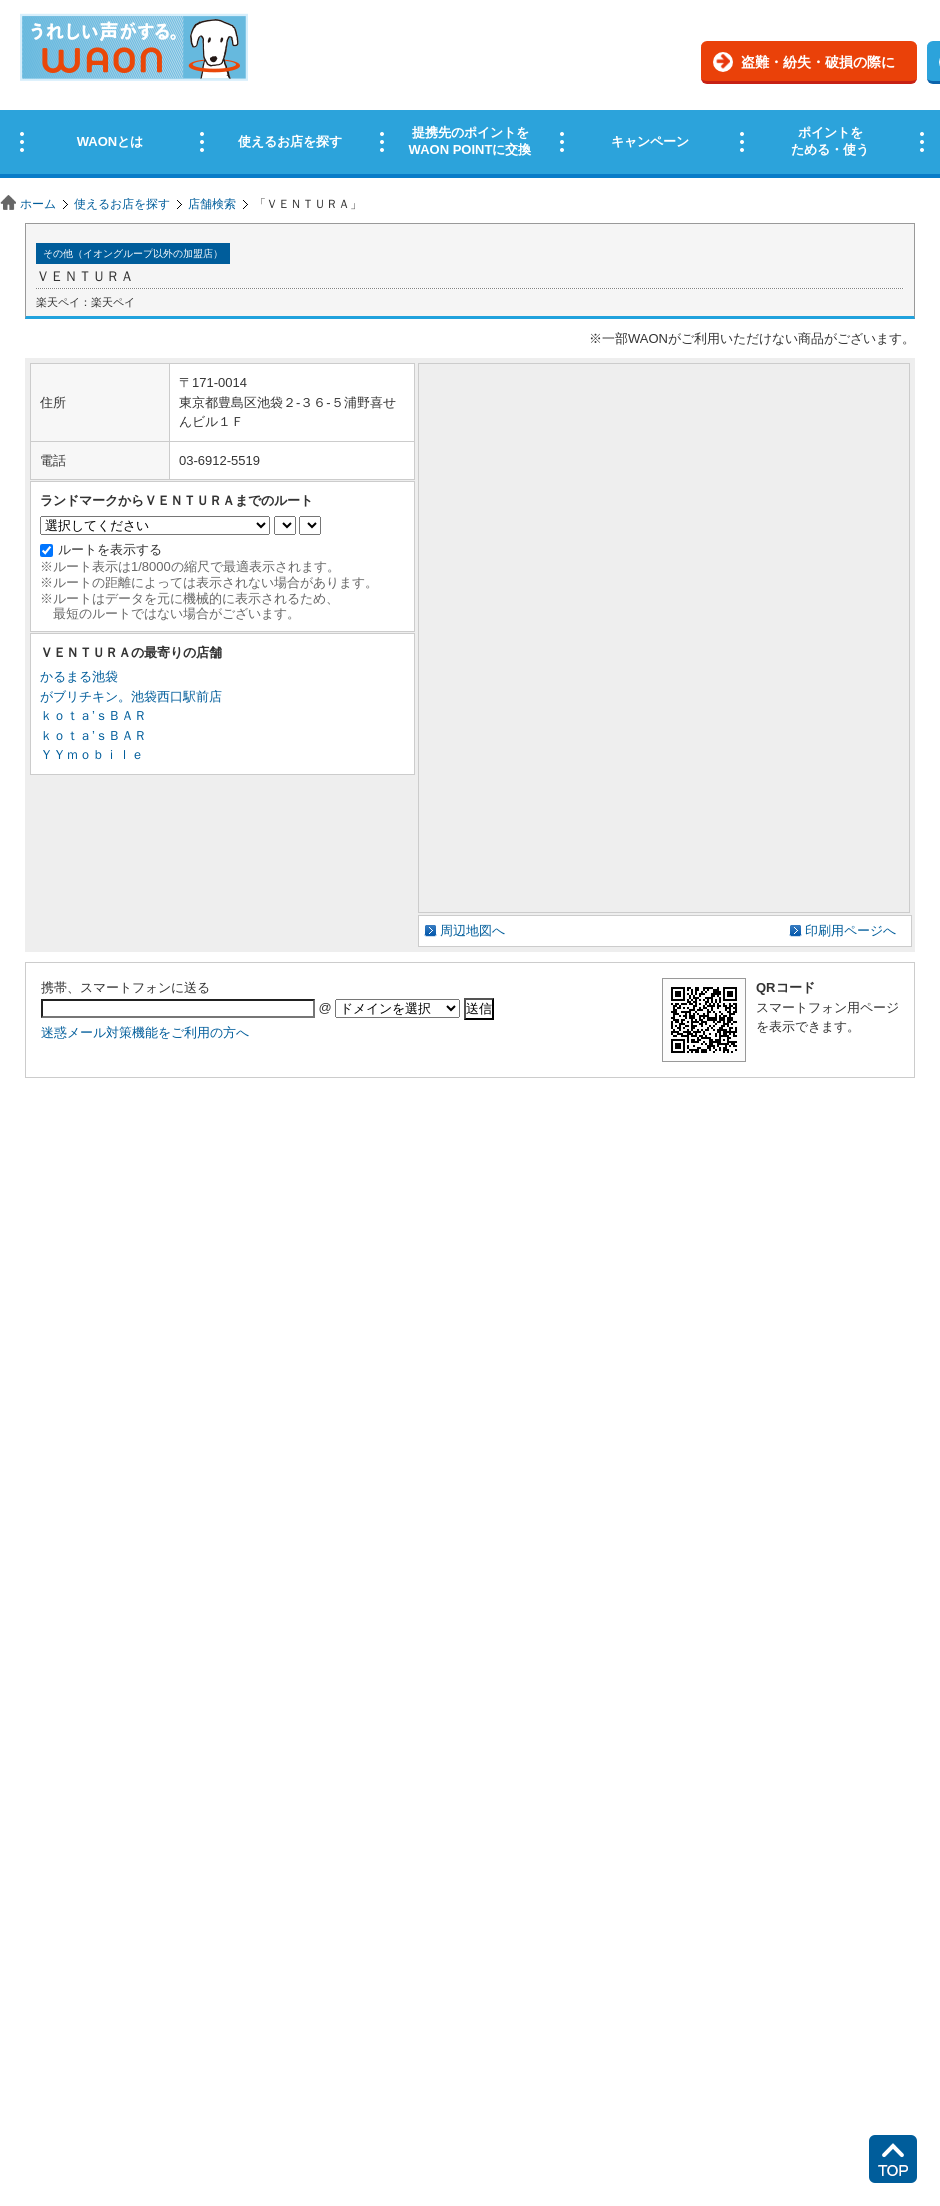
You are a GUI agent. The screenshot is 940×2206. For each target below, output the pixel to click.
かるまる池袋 (79, 676)
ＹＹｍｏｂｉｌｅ (92, 754)
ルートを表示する (110, 549)
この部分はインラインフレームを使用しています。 (470, 92)
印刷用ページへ (850, 930)
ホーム (38, 204)
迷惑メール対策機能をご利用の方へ (145, 1032)
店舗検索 (212, 204)
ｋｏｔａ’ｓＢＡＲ (93, 715)
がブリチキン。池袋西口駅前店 (131, 696)
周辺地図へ (472, 930)
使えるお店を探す (122, 204)
